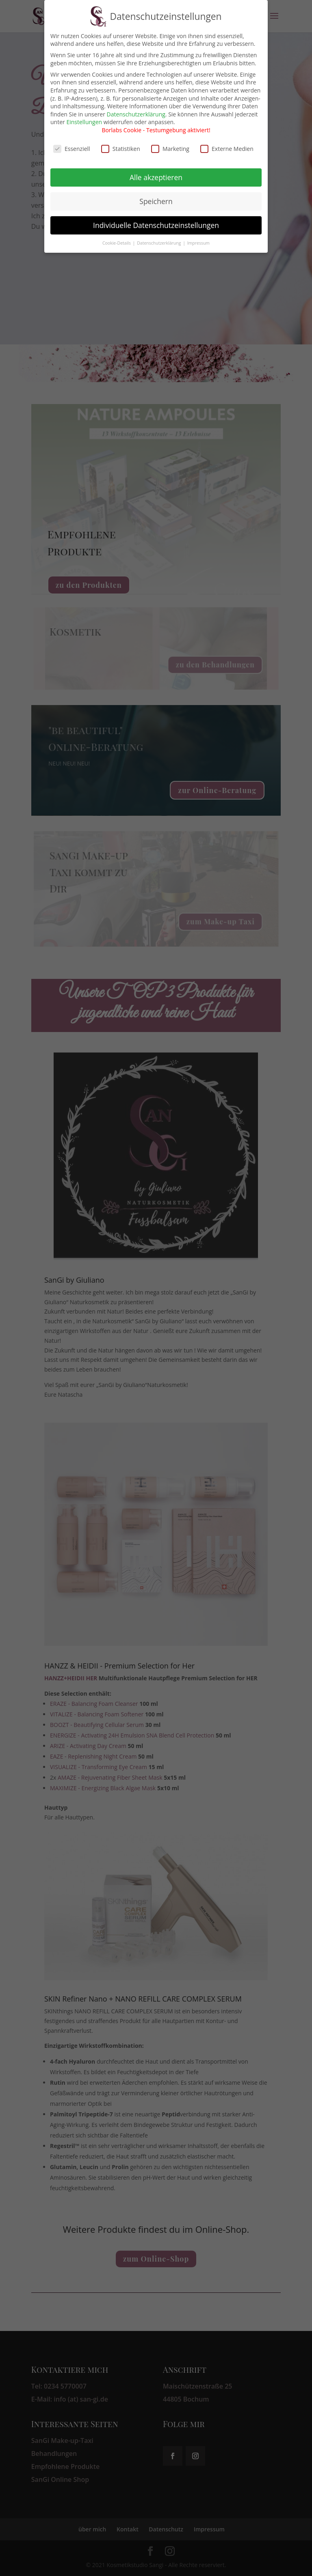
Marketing (170, 142)
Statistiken (120, 142)
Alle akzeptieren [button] (156, 171)
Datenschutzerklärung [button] (159, 236)
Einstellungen (84, 116)
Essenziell (71, 142)
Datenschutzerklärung (136, 108)
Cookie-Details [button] (117, 236)
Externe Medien (227, 142)
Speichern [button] (155, 195)
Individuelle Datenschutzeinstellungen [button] (156, 219)
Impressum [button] (198, 236)
